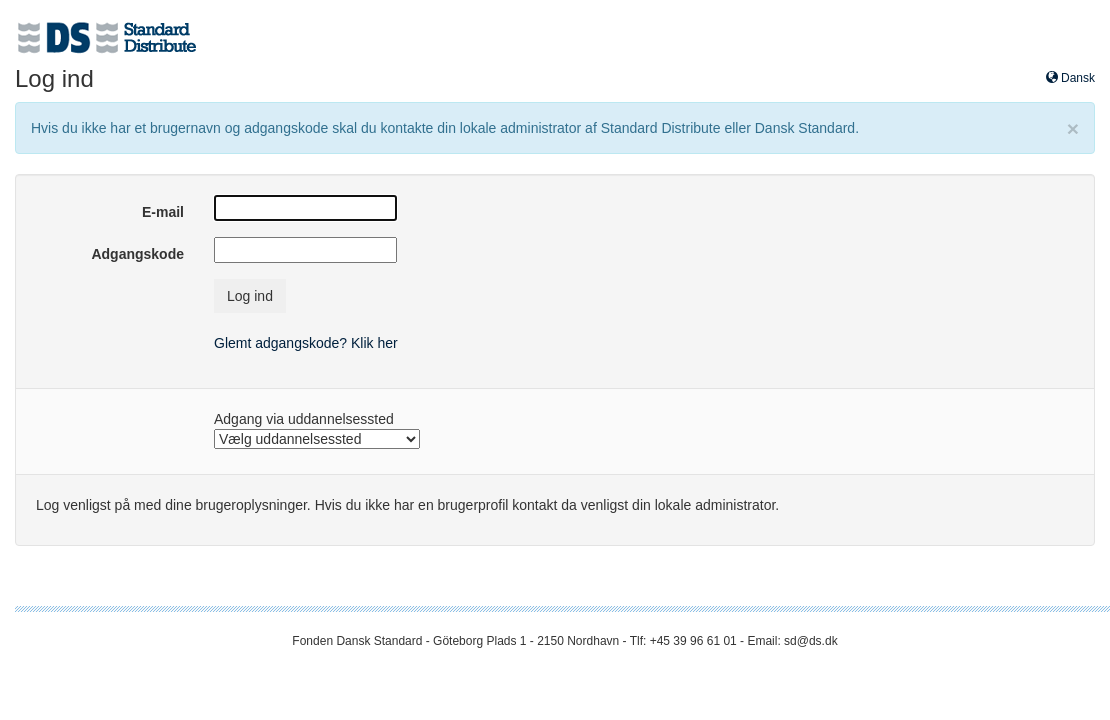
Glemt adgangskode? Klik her (306, 343)
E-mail (163, 212)
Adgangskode (137, 254)
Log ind (250, 296)
